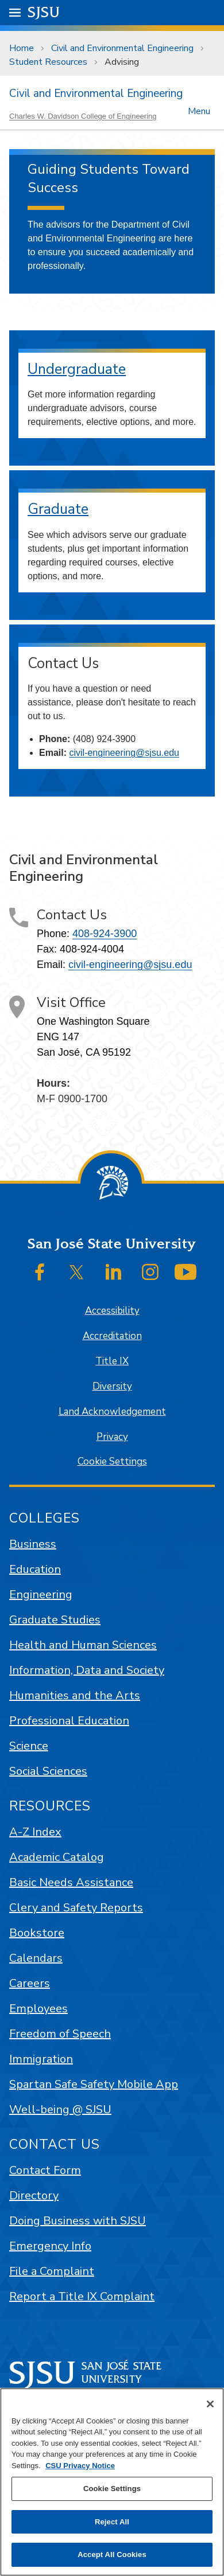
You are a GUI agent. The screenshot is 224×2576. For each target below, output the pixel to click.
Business (32, 1544)
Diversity (112, 1386)
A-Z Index (35, 1832)
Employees (38, 2008)
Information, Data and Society (86, 1670)
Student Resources (48, 62)
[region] (112, 2482)
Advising (122, 62)
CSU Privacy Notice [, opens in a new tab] (80, 2465)
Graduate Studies (55, 1619)
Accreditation (112, 1335)
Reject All (112, 2522)
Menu (199, 110)
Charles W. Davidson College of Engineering (83, 116)
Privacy (112, 1436)
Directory (34, 2195)
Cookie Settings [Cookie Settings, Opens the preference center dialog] (112, 2488)
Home (21, 48)
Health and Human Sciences (83, 1645)
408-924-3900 (104, 933)
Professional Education (69, 1720)
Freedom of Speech (60, 2034)
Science (28, 1746)
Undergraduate (77, 369)
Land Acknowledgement (112, 1411)
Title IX (112, 1361)
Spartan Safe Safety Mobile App (93, 2084)
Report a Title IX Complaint (82, 2296)
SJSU (44, 11)
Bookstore (36, 1933)
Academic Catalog (56, 1857)
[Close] (210, 2404)
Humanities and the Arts (74, 1695)
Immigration (41, 2059)
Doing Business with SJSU (77, 2220)
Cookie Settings (112, 1461)
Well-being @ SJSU (60, 2109)
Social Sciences (48, 1771)
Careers (29, 1983)
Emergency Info (50, 2246)
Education (35, 1569)
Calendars (36, 1958)
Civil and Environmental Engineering (122, 48)
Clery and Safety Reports (76, 1907)
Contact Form (45, 2170)
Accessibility (112, 1310)
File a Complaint (51, 2271)
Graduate (58, 509)
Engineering (40, 1594)
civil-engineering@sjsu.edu (124, 753)
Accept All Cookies (112, 2554)
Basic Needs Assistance (71, 1882)
